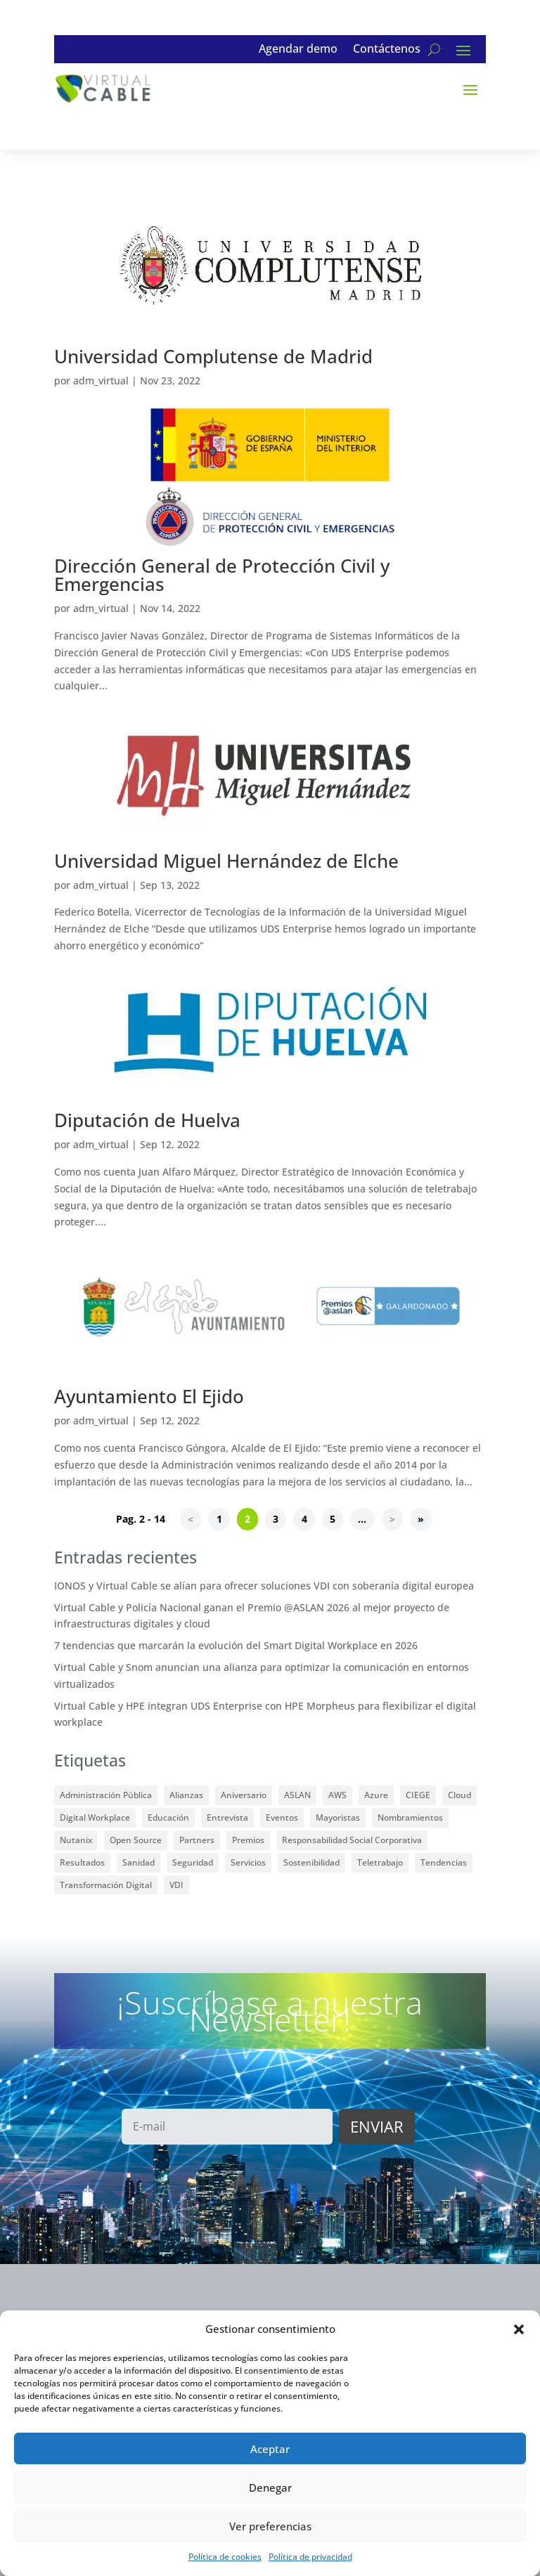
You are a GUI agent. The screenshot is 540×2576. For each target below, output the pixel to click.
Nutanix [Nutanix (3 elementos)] (76, 1840)
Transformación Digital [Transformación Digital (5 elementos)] (106, 1885)
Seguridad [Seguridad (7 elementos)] (192, 1862)
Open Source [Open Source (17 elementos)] (136, 1840)
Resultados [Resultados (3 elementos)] (82, 1862)
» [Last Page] (421, 1519)
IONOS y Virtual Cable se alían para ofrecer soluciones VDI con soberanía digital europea (264, 1585)
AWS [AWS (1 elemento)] (337, 1795)
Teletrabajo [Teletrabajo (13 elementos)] (380, 1862)
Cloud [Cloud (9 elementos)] (459, 1795)
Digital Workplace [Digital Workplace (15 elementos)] (95, 1817)
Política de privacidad (310, 2557)
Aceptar (270, 2449)
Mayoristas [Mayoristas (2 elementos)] (338, 1817)
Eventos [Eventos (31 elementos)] (282, 1817)
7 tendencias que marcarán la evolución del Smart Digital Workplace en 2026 (236, 1645)
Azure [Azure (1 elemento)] (376, 1795)
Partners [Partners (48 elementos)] (196, 1840)
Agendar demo (298, 50)
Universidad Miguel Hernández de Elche (226, 860)
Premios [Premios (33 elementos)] (248, 1840)
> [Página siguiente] (392, 1519)
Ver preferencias (270, 2526)
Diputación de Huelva (147, 1120)
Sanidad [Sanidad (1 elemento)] (138, 1862)
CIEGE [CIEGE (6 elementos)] (418, 1795)
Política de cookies (225, 2557)
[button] (519, 2329)
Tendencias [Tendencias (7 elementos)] (443, 1862)
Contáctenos (386, 50)
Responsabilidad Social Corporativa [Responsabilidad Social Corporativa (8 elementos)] (352, 1840)
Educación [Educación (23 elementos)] (168, 1817)
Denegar (270, 2487)
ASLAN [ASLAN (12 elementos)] (297, 1795)
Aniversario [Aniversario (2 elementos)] (243, 1795)
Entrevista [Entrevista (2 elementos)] (227, 1817)
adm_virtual (101, 380)
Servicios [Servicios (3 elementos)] (248, 1862)
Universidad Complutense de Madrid (213, 356)
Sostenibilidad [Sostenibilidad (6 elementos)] (311, 1862)
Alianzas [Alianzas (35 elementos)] (186, 1795)
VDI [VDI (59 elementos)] (176, 1885)
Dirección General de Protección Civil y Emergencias (222, 575)
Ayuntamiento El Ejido (149, 1396)
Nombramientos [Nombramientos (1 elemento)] (410, 1817)
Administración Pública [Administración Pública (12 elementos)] (106, 1795)
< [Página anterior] (190, 1519)
